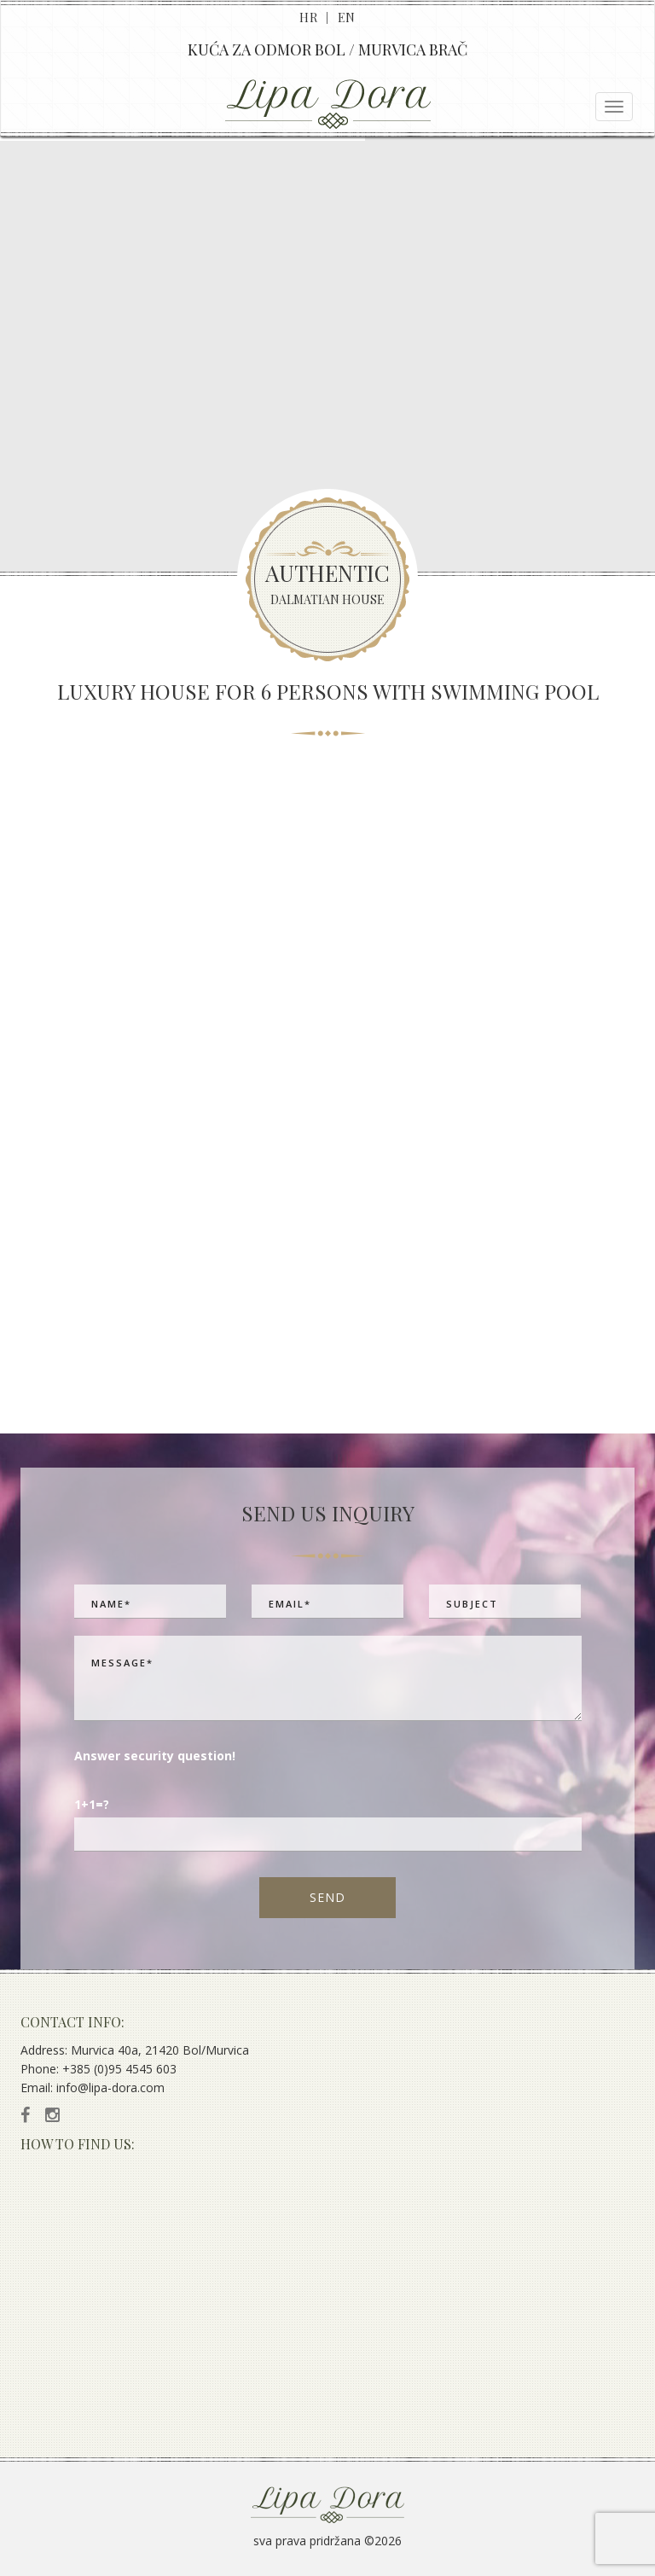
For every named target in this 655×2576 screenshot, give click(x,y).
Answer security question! (154, 1755)
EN (347, 17)
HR (308, 17)
